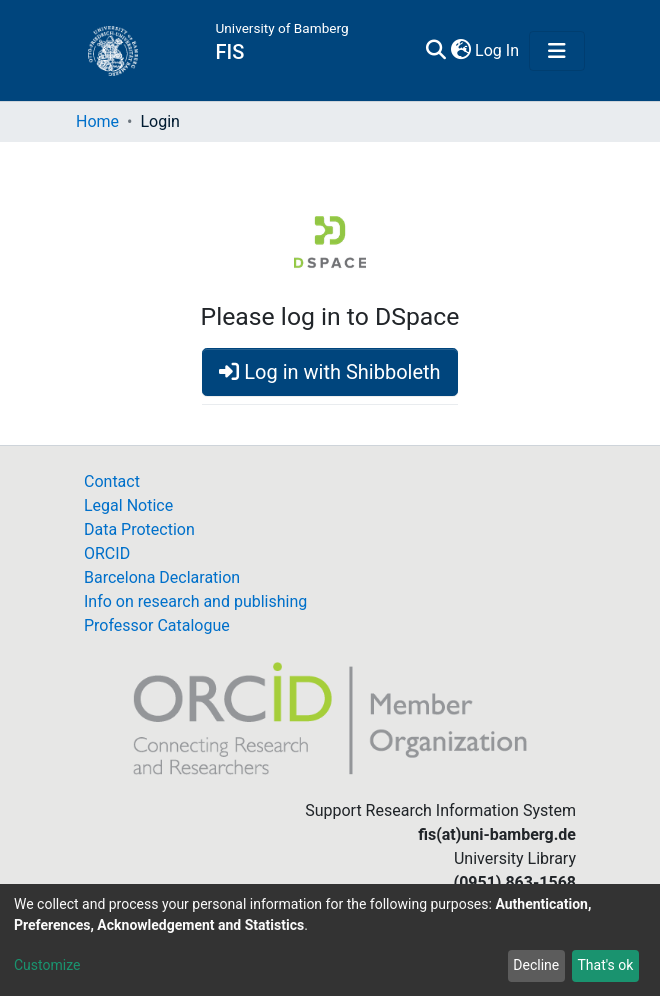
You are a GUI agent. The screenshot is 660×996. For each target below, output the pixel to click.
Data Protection (139, 529)
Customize (47, 965)
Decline (536, 965)
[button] (460, 51)
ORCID (107, 553)
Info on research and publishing (195, 601)
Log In (498, 50)
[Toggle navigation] (557, 51)
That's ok (605, 965)
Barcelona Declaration (162, 577)
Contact (112, 481)
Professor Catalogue (157, 625)
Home (97, 121)
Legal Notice (128, 505)
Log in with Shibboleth (329, 372)
